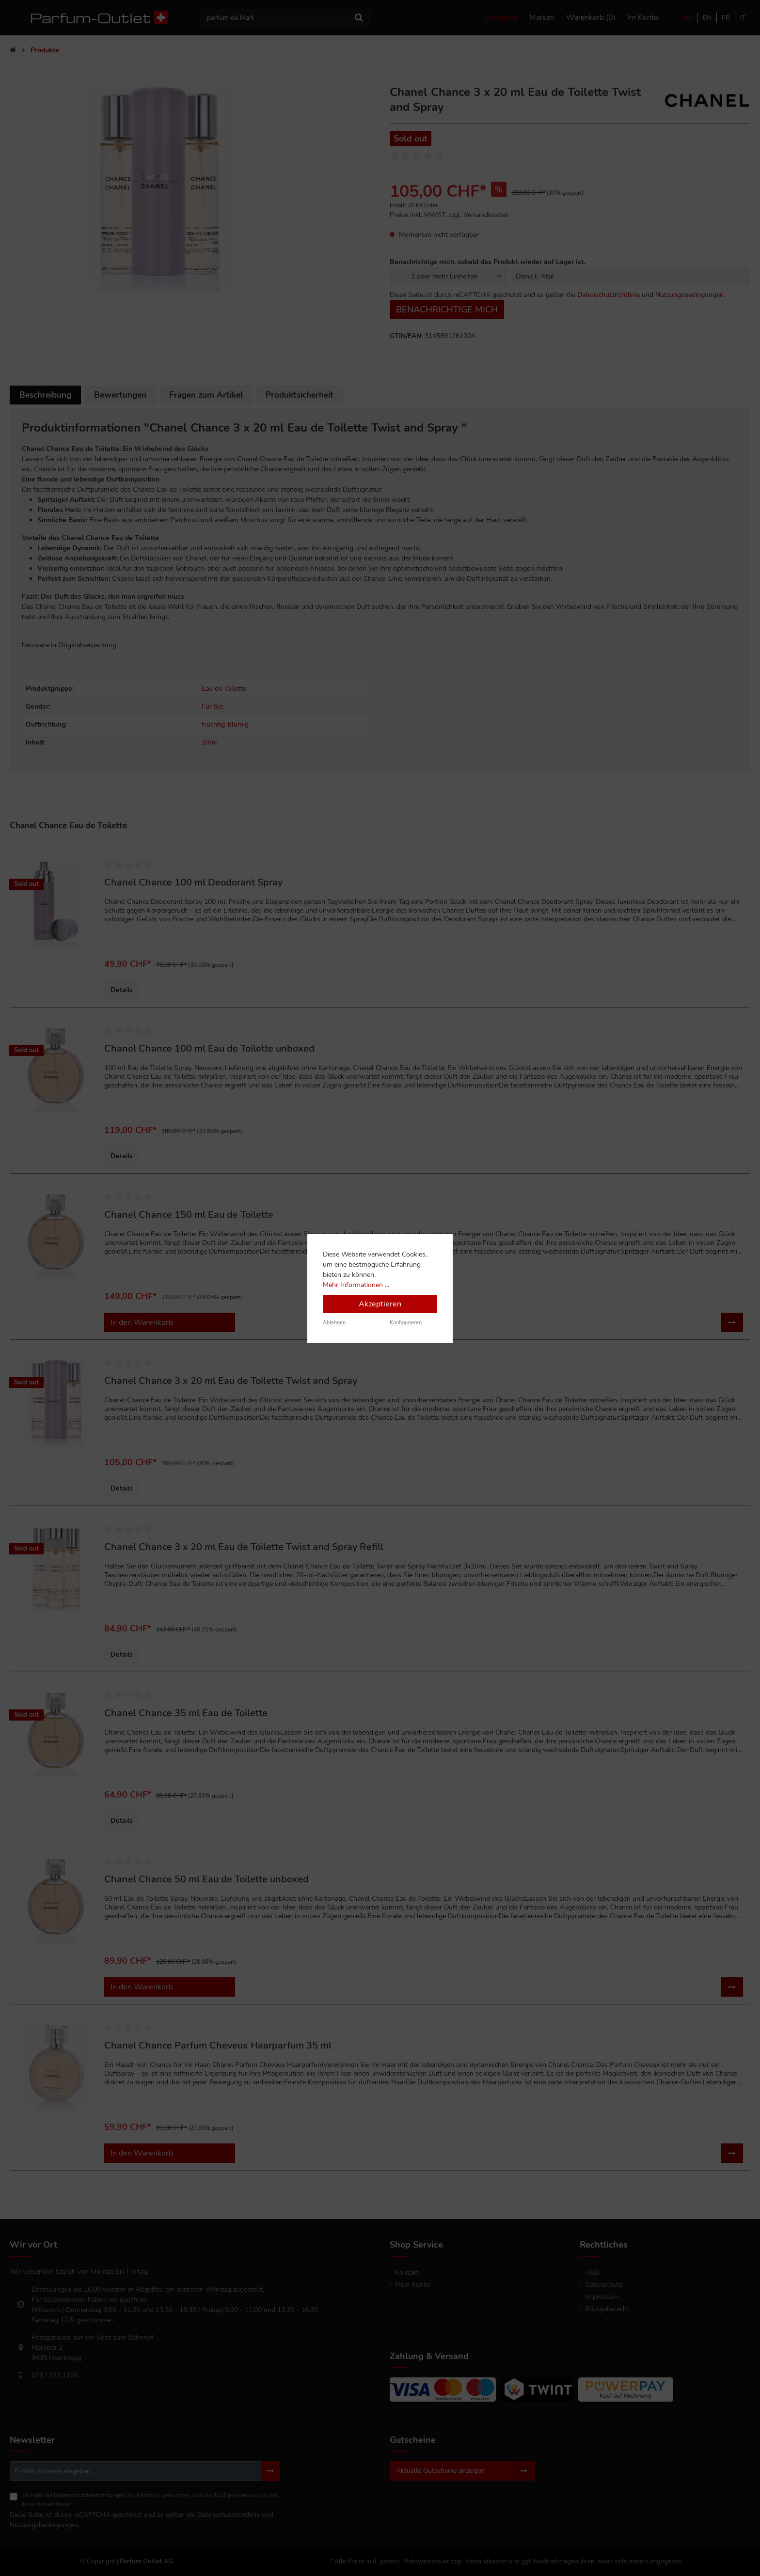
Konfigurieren (406, 1322)
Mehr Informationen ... (356, 1284)
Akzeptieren (380, 1304)
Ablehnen (334, 1322)
